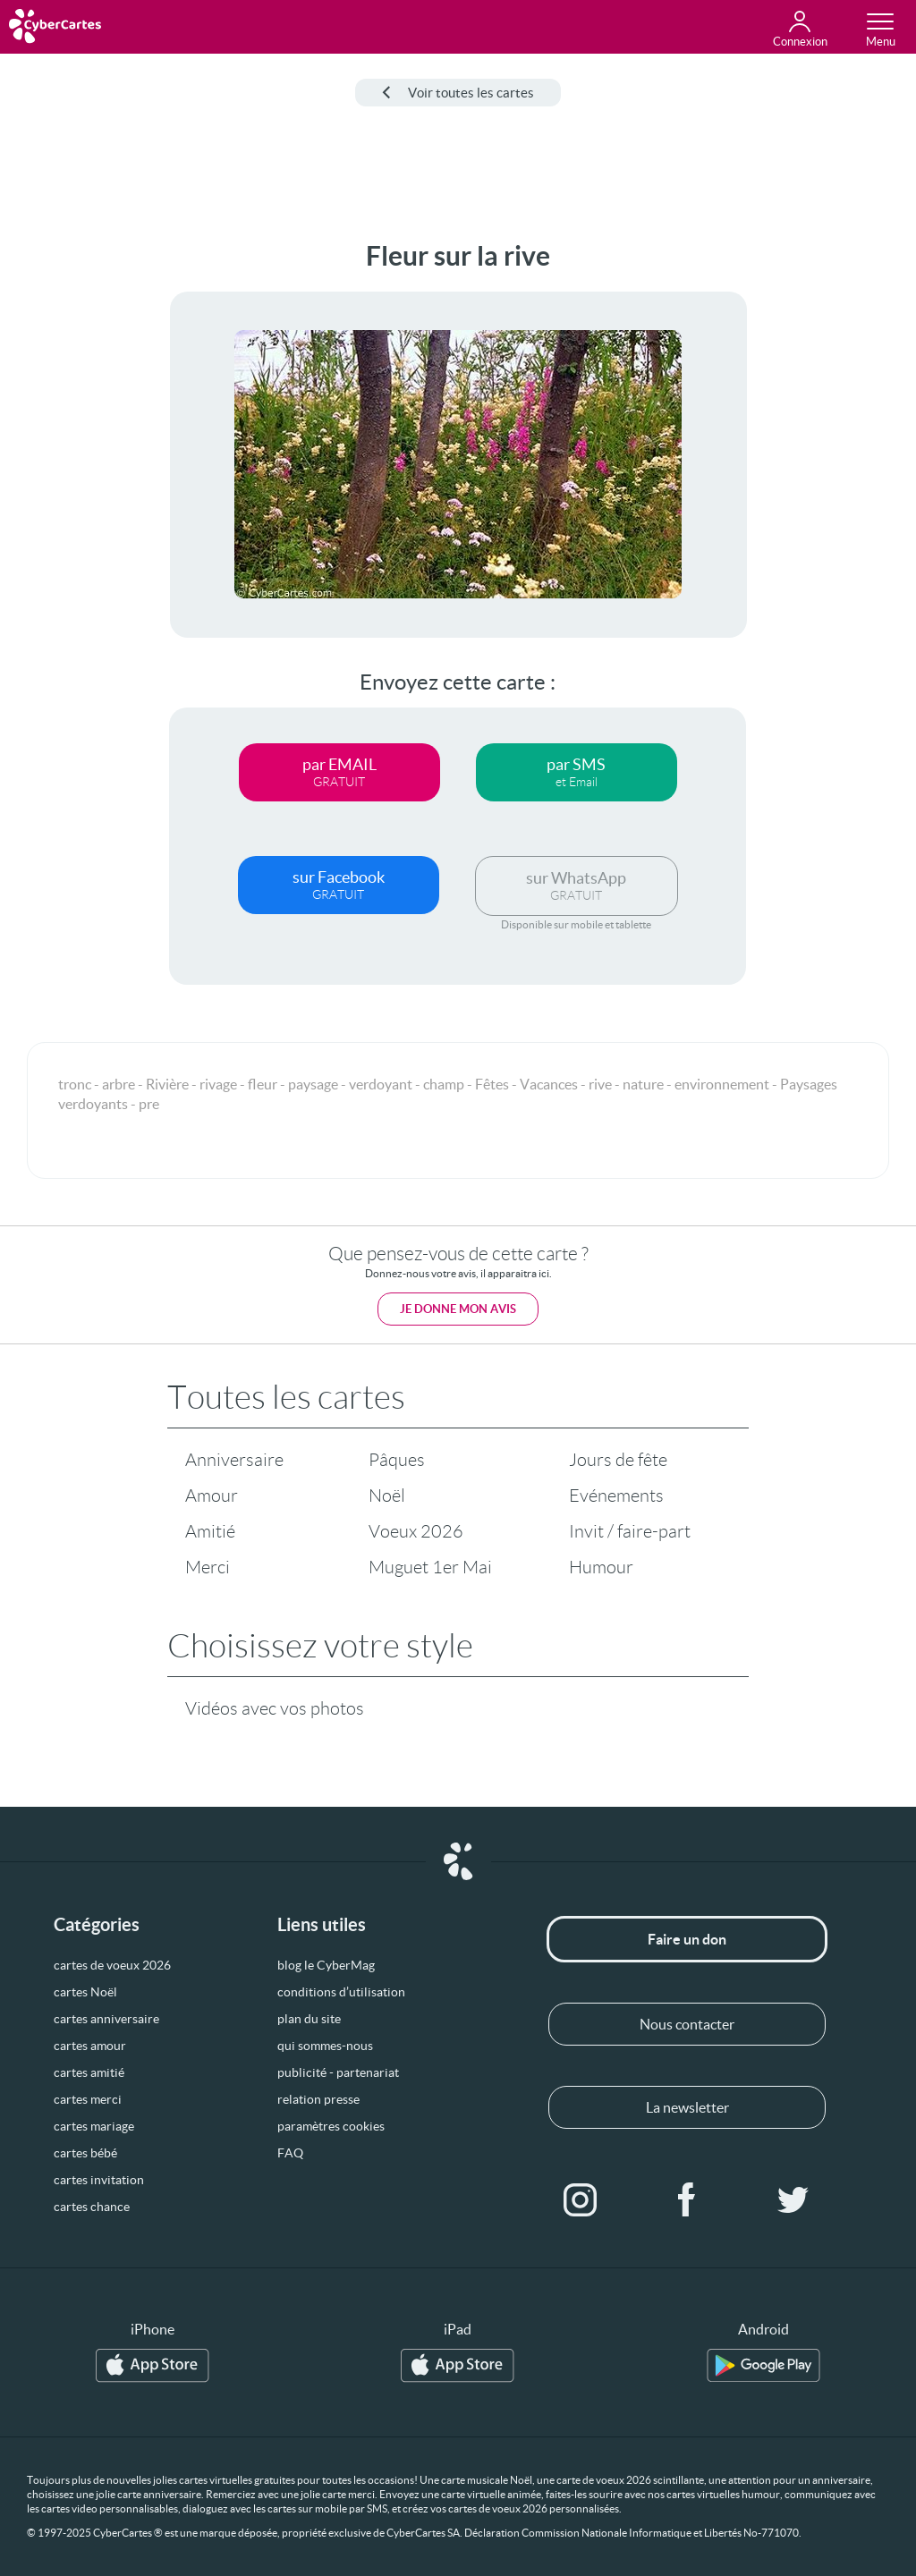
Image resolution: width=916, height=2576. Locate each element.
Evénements (616, 1495)
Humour (601, 1567)
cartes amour (90, 2045)
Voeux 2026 (416, 1531)
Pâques (397, 1460)
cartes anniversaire (106, 2019)
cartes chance (92, 2206)
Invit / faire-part (630, 1531)
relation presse (318, 2099)
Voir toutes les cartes (458, 92)
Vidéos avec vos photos (274, 1708)
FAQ (290, 2153)
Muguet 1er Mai (430, 1567)
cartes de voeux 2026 (112, 1965)
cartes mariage (94, 2126)
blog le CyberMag (326, 1965)
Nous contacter (687, 2024)
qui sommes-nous (325, 2045)
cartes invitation (99, 2180)
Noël (387, 1495)
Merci (207, 1567)
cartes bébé (85, 2153)
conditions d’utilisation (341, 1992)
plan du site (309, 2019)
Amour (211, 1495)
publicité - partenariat (338, 2072)
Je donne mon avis (458, 1309)
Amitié (210, 1531)
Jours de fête (618, 1460)
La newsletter (687, 2107)
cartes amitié (89, 2072)
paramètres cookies (331, 2126)
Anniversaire (234, 1460)
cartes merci (88, 2099)
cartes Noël (85, 1992)
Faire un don (687, 1939)
